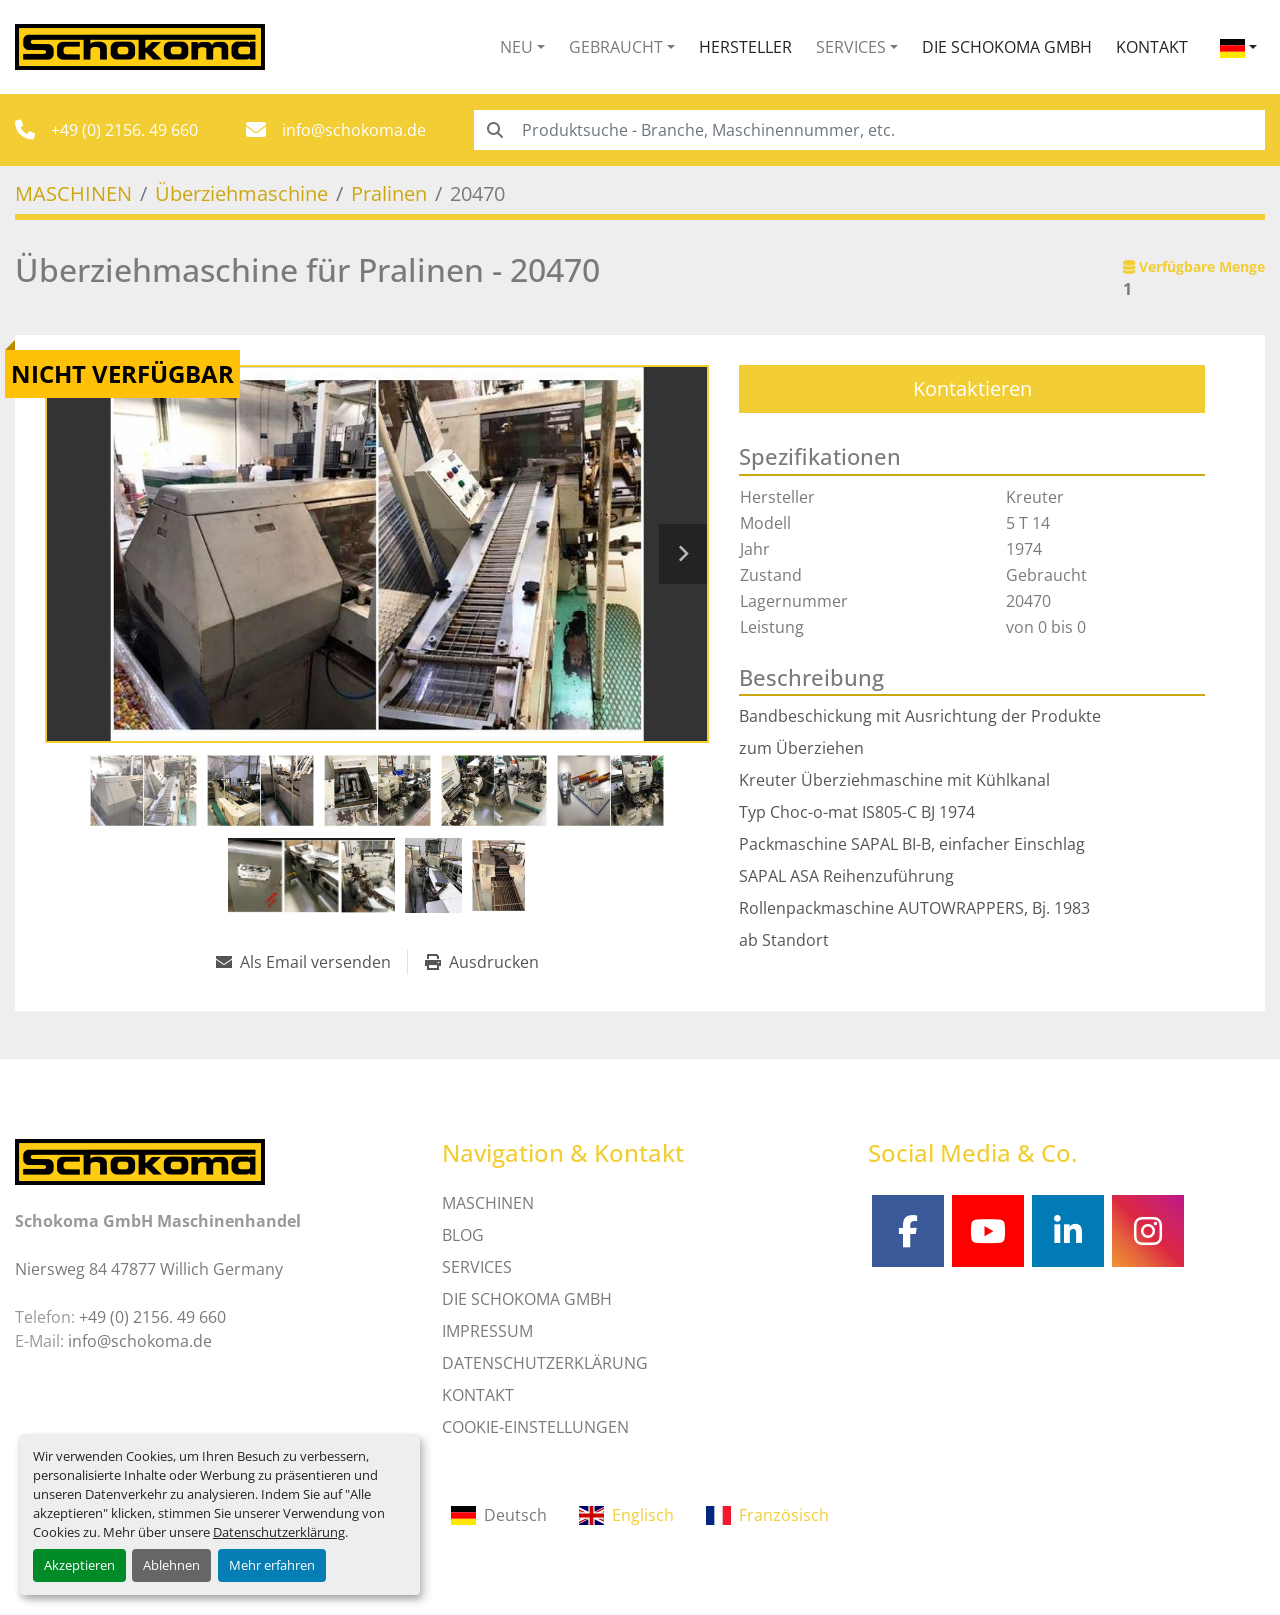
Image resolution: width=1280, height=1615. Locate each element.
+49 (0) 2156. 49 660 (124, 130)
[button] (522, 47)
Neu (516, 47)
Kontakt (1152, 47)
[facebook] (908, 1231)
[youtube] (988, 1231)
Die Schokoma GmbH (1007, 47)
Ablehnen (171, 1565)
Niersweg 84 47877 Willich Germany (149, 1269)
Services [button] (851, 47)
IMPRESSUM (487, 1331)
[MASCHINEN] (73, 193)
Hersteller (745, 47)
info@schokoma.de (354, 130)
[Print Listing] (482, 962)
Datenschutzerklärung (279, 1532)
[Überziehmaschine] (241, 193)
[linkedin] (1068, 1231)
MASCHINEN (488, 1203)
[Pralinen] (389, 193)
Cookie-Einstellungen (535, 1427)
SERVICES (477, 1267)
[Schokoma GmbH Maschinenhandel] (140, 1160)
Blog (463, 1235)
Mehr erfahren (272, 1565)
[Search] (869, 130)
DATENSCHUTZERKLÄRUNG (545, 1363)
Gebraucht (616, 47)
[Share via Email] (311, 962)
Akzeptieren (79, 1565)
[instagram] (1148, 1231)
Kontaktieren (972, 388)
